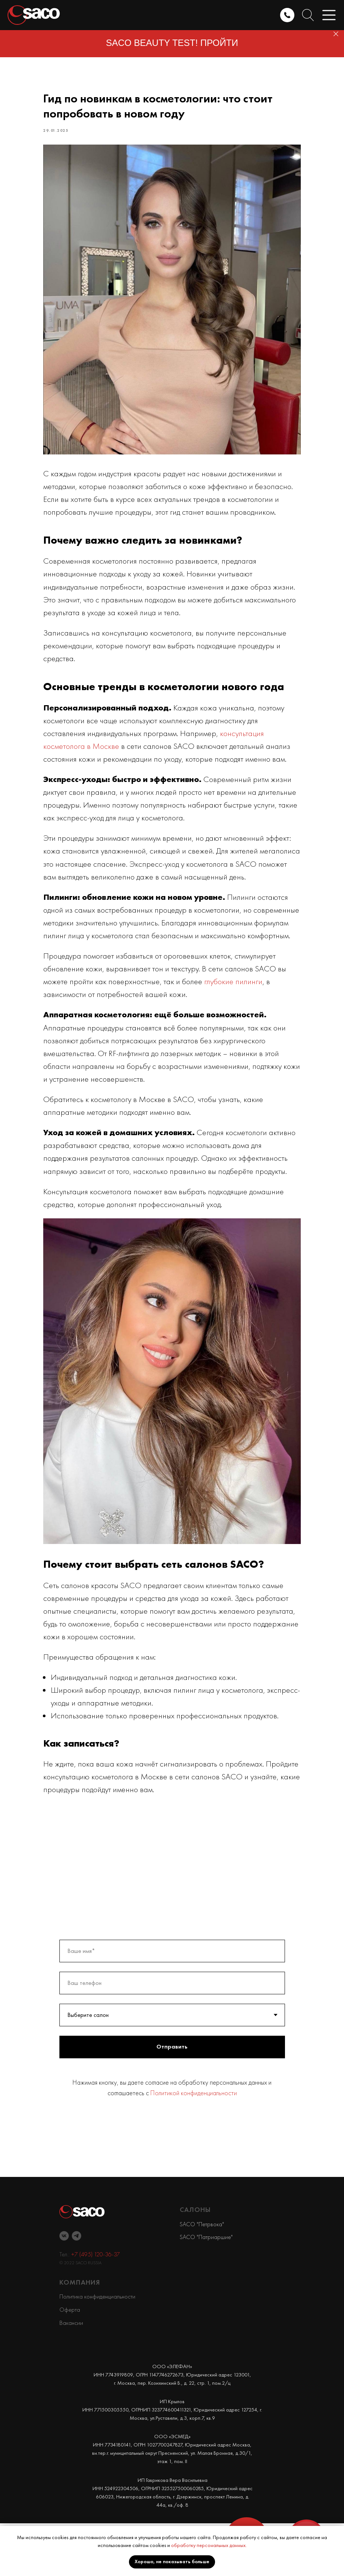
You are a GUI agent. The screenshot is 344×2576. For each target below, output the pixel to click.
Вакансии (71, 2375)
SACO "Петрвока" (202, 2276)
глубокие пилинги (252, 1028)
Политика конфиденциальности (97, 2349)
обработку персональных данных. (209, 2545)
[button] (328, 15)
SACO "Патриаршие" (206, 2290)
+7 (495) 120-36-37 (95, 2307)
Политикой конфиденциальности (193, 2145)
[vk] (64, 2288)
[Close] (336, 34)
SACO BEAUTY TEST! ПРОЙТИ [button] (172, 43)
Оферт (68, 2362)
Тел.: (65, 2307)
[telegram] (76, 2288)
